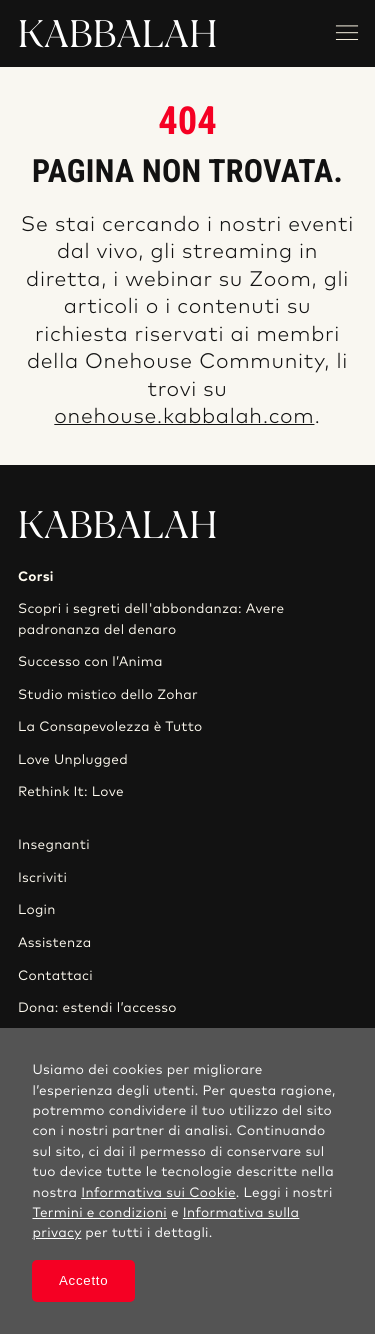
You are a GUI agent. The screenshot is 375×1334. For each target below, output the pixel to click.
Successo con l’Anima (90, 662)
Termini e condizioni (99, 1213)
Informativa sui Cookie (158, 1193)
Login (37, 910)
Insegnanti (54, 845)
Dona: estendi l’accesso (97, 1008)
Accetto (83, 1280)
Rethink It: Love (71, 792)
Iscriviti (42, 878)
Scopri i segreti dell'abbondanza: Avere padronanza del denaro (151, 619)
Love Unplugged (73, 760)
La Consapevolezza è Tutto (110, 727)
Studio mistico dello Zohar (108, 695)
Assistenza (55, 943)
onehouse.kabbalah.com (184, 417)
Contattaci (55, 976)
